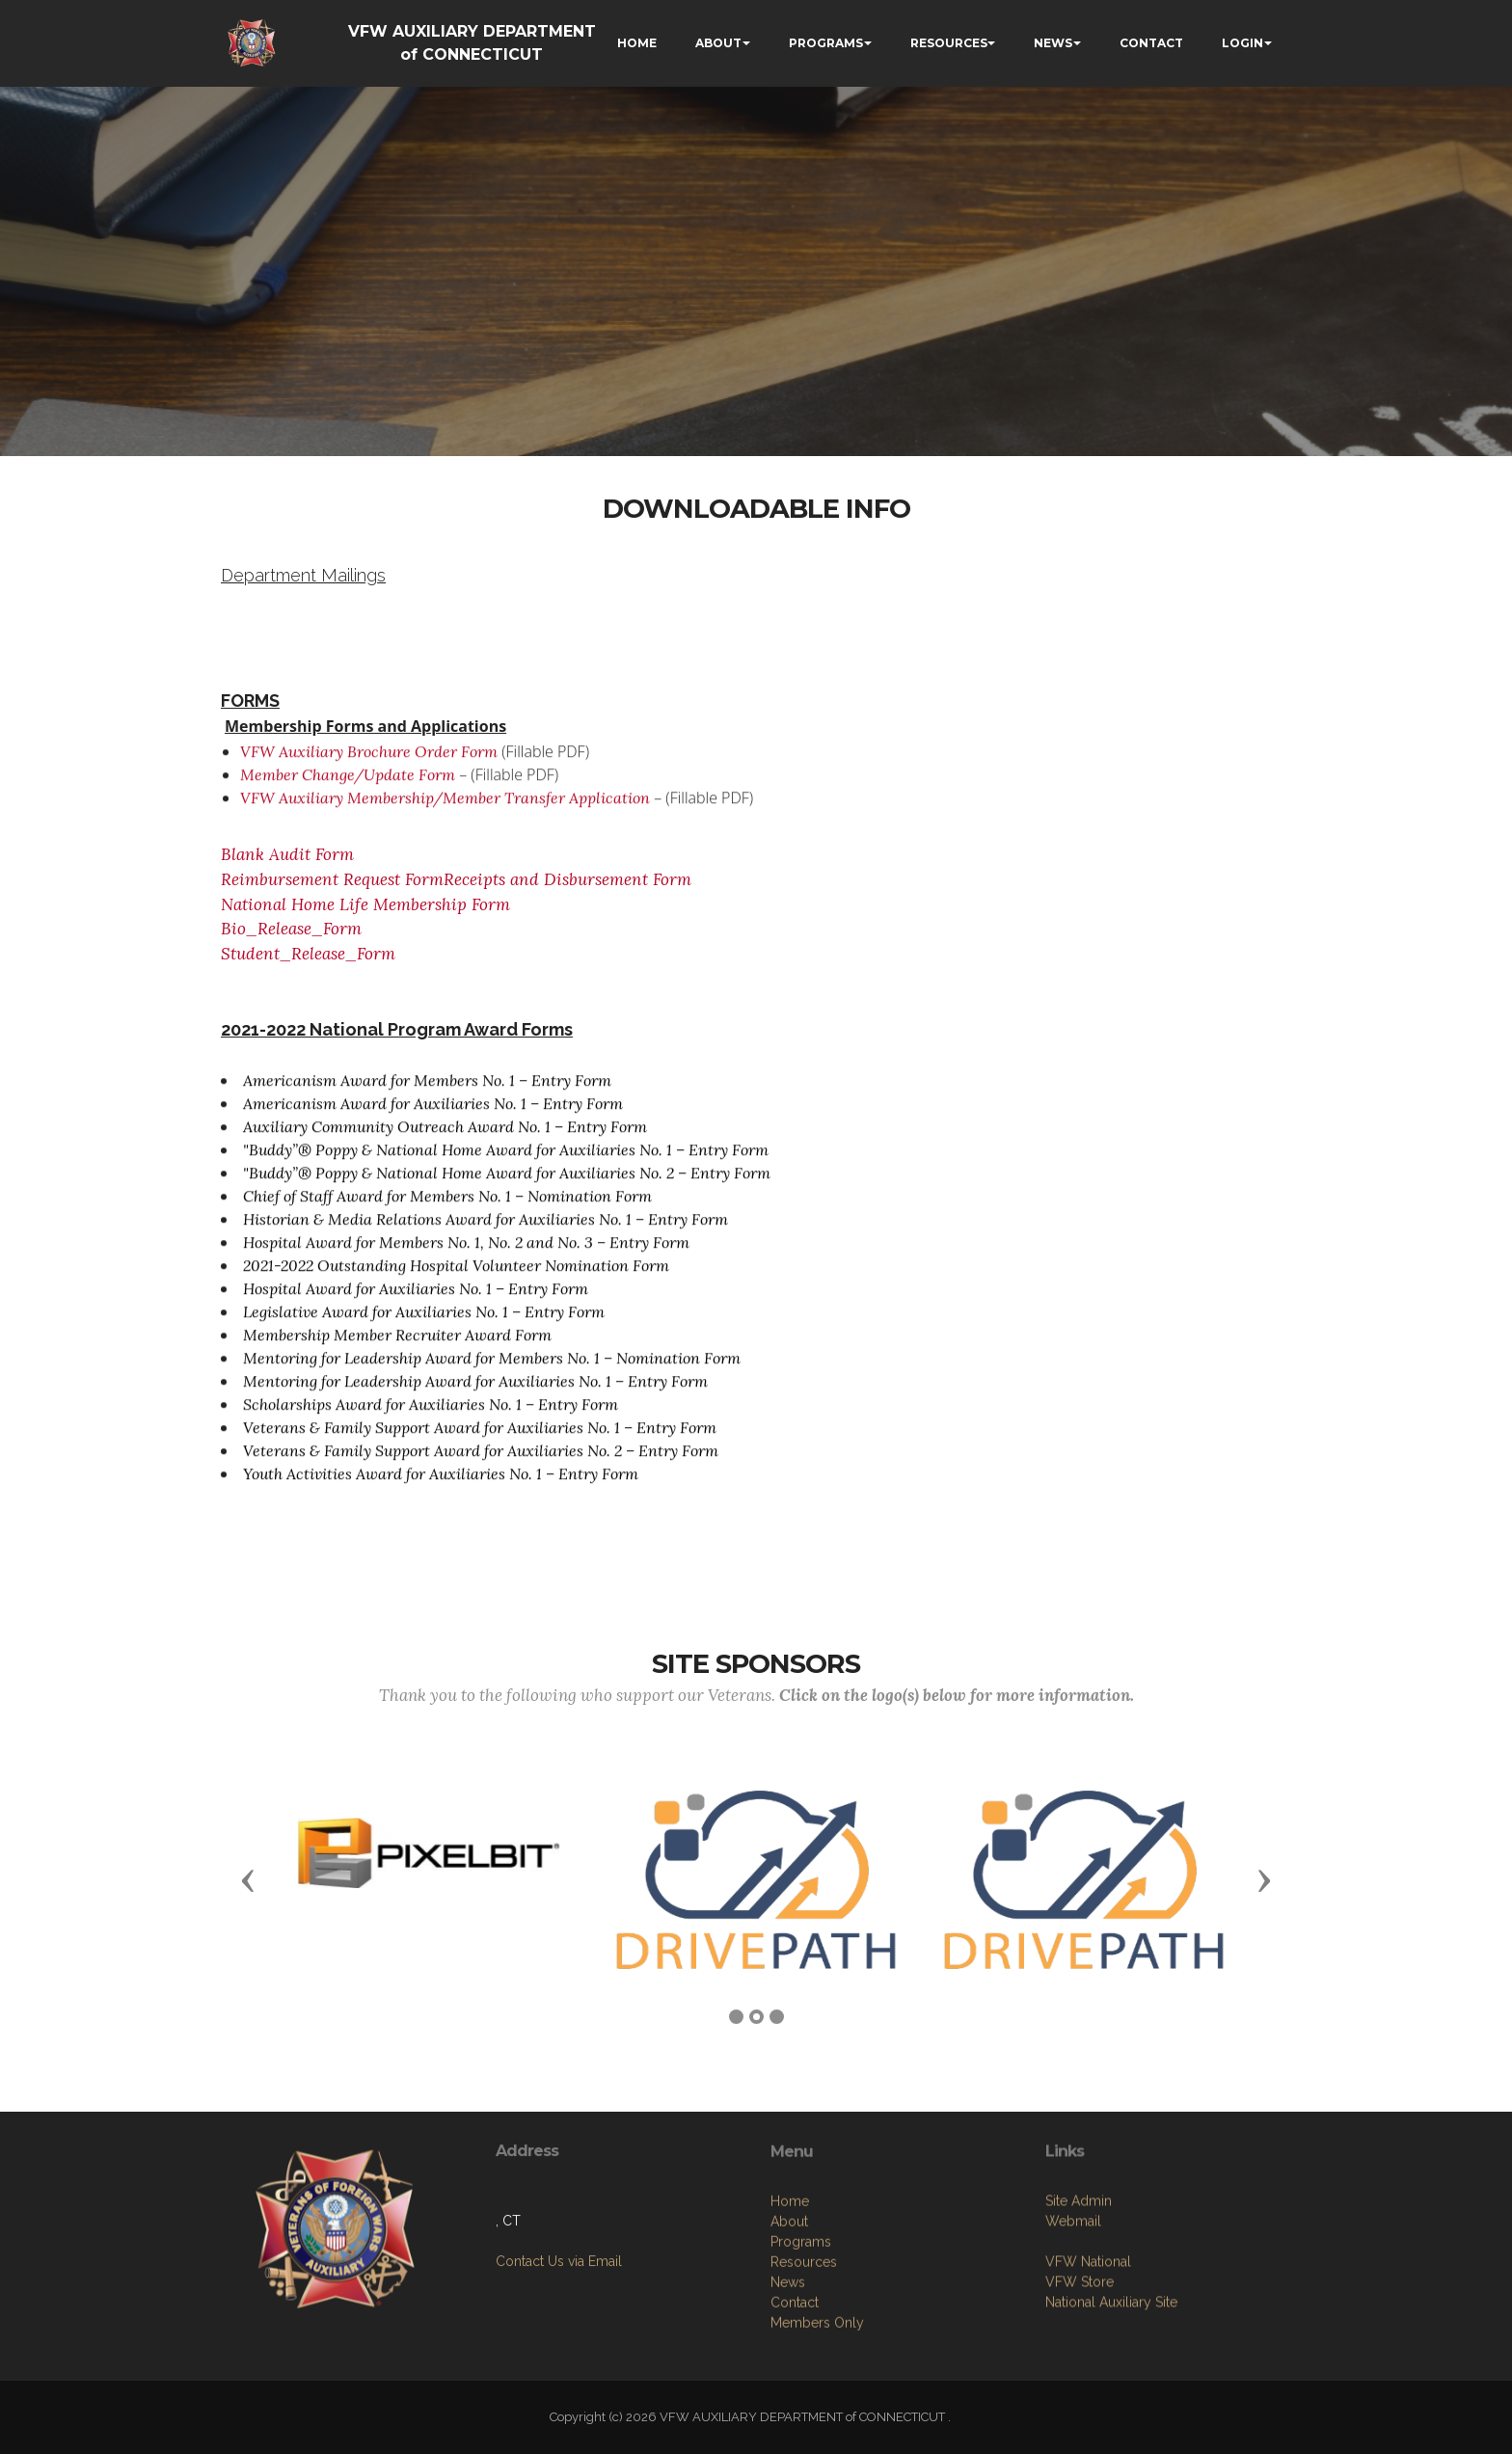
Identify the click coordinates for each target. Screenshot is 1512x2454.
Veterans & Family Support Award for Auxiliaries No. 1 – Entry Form (479, 1438)
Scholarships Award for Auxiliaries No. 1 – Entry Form (430, 1415)
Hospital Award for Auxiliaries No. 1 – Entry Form (415, 1299)
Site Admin (1078, 2288)
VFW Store (1079, 2369)
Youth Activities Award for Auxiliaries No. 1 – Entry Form (440, 1485)
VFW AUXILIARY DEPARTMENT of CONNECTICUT (472, 43)
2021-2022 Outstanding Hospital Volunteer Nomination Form (456, 1276)
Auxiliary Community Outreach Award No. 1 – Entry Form (445, 1137)
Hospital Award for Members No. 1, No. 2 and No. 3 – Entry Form (466, 1253)
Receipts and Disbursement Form (567, 879)
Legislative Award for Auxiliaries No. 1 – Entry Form (424, 1323)
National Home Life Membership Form (373, 904)
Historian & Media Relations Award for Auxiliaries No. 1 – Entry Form (485, 1230)
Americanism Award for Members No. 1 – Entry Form (427, 1091)
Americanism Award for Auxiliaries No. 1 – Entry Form (433, 1114)
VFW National (1088, 2349)
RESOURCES (948, 43)
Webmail (1073, 2308)
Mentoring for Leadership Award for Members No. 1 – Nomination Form (492, 1369)
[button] (248, 1879)
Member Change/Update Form (347, 786)
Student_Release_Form (308, 953)
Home (789, 2309)
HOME (637, 43)
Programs (800, 2350)
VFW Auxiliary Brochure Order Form (369, 762)
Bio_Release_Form (291, 928)
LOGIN (1242, 43)
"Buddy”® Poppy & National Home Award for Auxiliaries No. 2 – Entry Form (506, 1184)
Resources (803, 2370)
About (789, 2329)
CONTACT (1151, 43)
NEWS (1053, 43)
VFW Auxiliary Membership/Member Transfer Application (445, 809)
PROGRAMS (826, 43)
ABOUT (718, 43)
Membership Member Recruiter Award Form (397, 1346)
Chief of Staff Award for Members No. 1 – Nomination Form (447, 1207)
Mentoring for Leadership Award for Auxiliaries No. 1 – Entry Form (475, 1392)
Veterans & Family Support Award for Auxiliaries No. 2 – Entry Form (480, 1461)
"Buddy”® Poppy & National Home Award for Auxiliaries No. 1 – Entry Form (506, 1161)
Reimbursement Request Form (332, 879)
